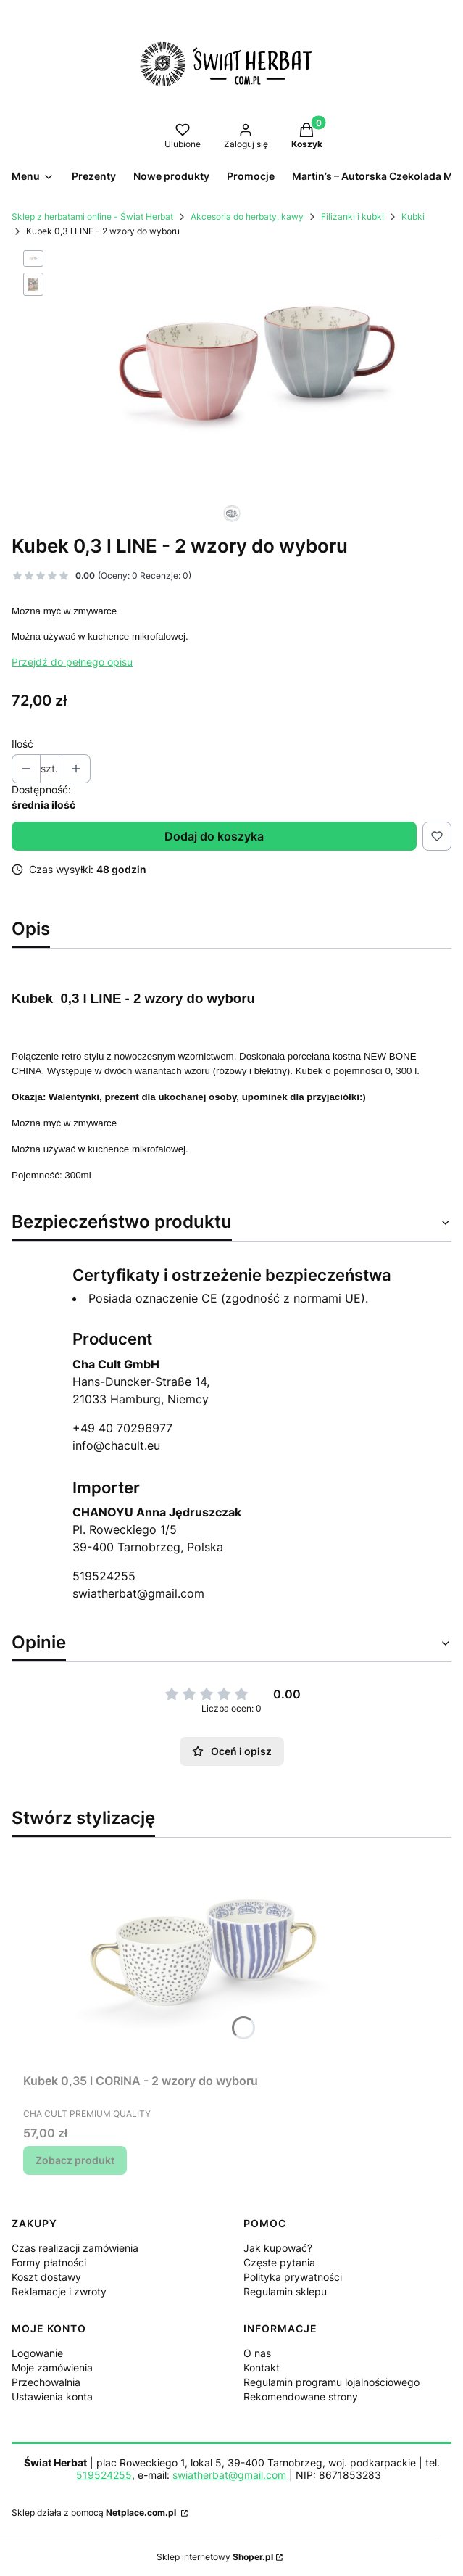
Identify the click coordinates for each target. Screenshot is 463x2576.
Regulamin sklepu (285, 2291)
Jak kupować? (277, 2248)
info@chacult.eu (116, 1445)
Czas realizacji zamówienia (75, 2248)
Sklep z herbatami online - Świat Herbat (92, 216)
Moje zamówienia (52, 2367)
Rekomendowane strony (300, 2396)
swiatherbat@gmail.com (138, 1593)
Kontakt (261, 2367)
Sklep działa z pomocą (95, 2512)
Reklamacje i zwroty (59, 2291)
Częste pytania (279, 2262)
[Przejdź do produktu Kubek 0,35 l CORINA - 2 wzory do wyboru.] (204, 1958)
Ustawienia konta (52, 2396)
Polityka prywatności (292, 2277)
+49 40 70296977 (122, 1428)
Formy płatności (49, 2262)
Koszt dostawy (46, 2277)
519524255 (103, 1576)
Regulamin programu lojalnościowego (331, 2382)
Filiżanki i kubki (352, 216)
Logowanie (37, 2353)
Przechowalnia (46, 2382)
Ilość (22, 744)
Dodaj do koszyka (214, 836)
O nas (257, 2353)
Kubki (413, 216)
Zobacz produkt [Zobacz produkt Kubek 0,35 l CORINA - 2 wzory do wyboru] (75, 2160)
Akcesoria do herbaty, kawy (247, 216)
